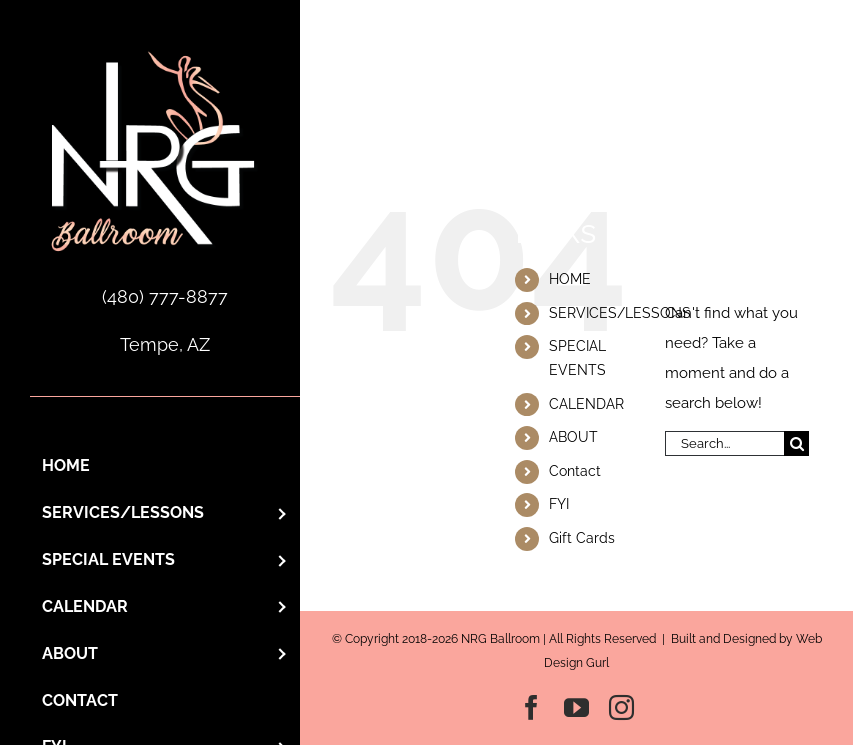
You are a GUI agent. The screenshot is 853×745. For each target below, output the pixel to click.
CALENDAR (586, 404)
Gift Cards (582, 538)
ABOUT (573, 437)
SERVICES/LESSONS (620, 313)
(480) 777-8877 (165, 296)
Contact (575, 471)
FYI (559, 504)
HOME (570, 279)
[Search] (796, 443)
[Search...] (724, 443)
